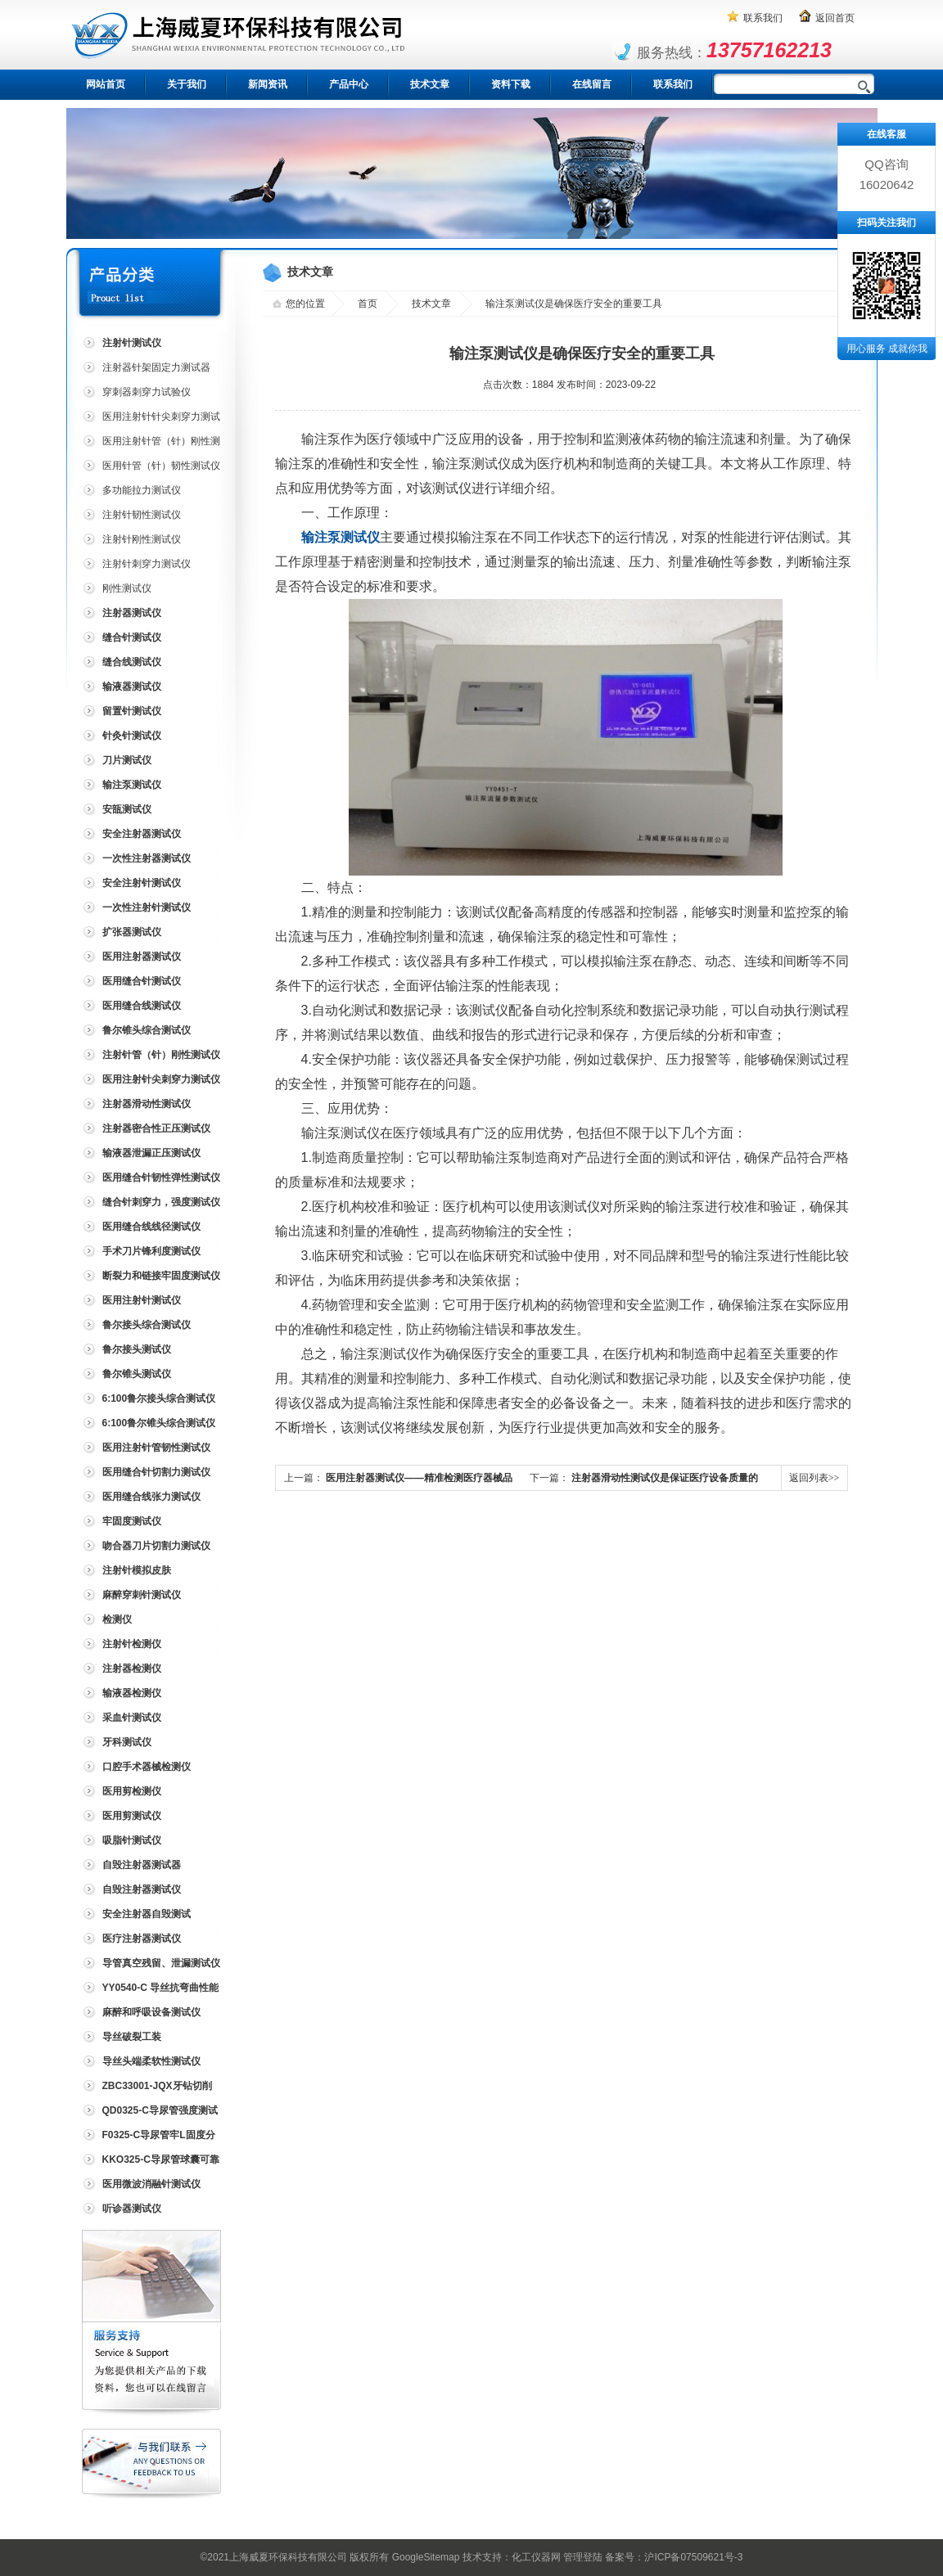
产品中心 (348, 84)
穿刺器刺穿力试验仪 (146, 392)
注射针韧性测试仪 (141, 514)
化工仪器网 (536, 2557)
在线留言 (591, 84)
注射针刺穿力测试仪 (146, 564)
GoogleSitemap (426, 2557)
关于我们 (186, 84)
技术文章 (429, 84)
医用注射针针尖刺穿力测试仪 (149, 419)
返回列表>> (814, 1478)
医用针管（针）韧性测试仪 (161, 465)
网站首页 (105, 84)
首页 (367, 303)
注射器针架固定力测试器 (156, 367)
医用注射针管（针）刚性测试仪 (149, 444)
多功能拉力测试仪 (141, 490)
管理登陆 (582, 2557)
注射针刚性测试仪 (141, 539)
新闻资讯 (267, 84)
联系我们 (763, 18)
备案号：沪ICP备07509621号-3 (673, 2557)
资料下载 (510, 84)
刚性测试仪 (126, 588)
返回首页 (835, 18)
